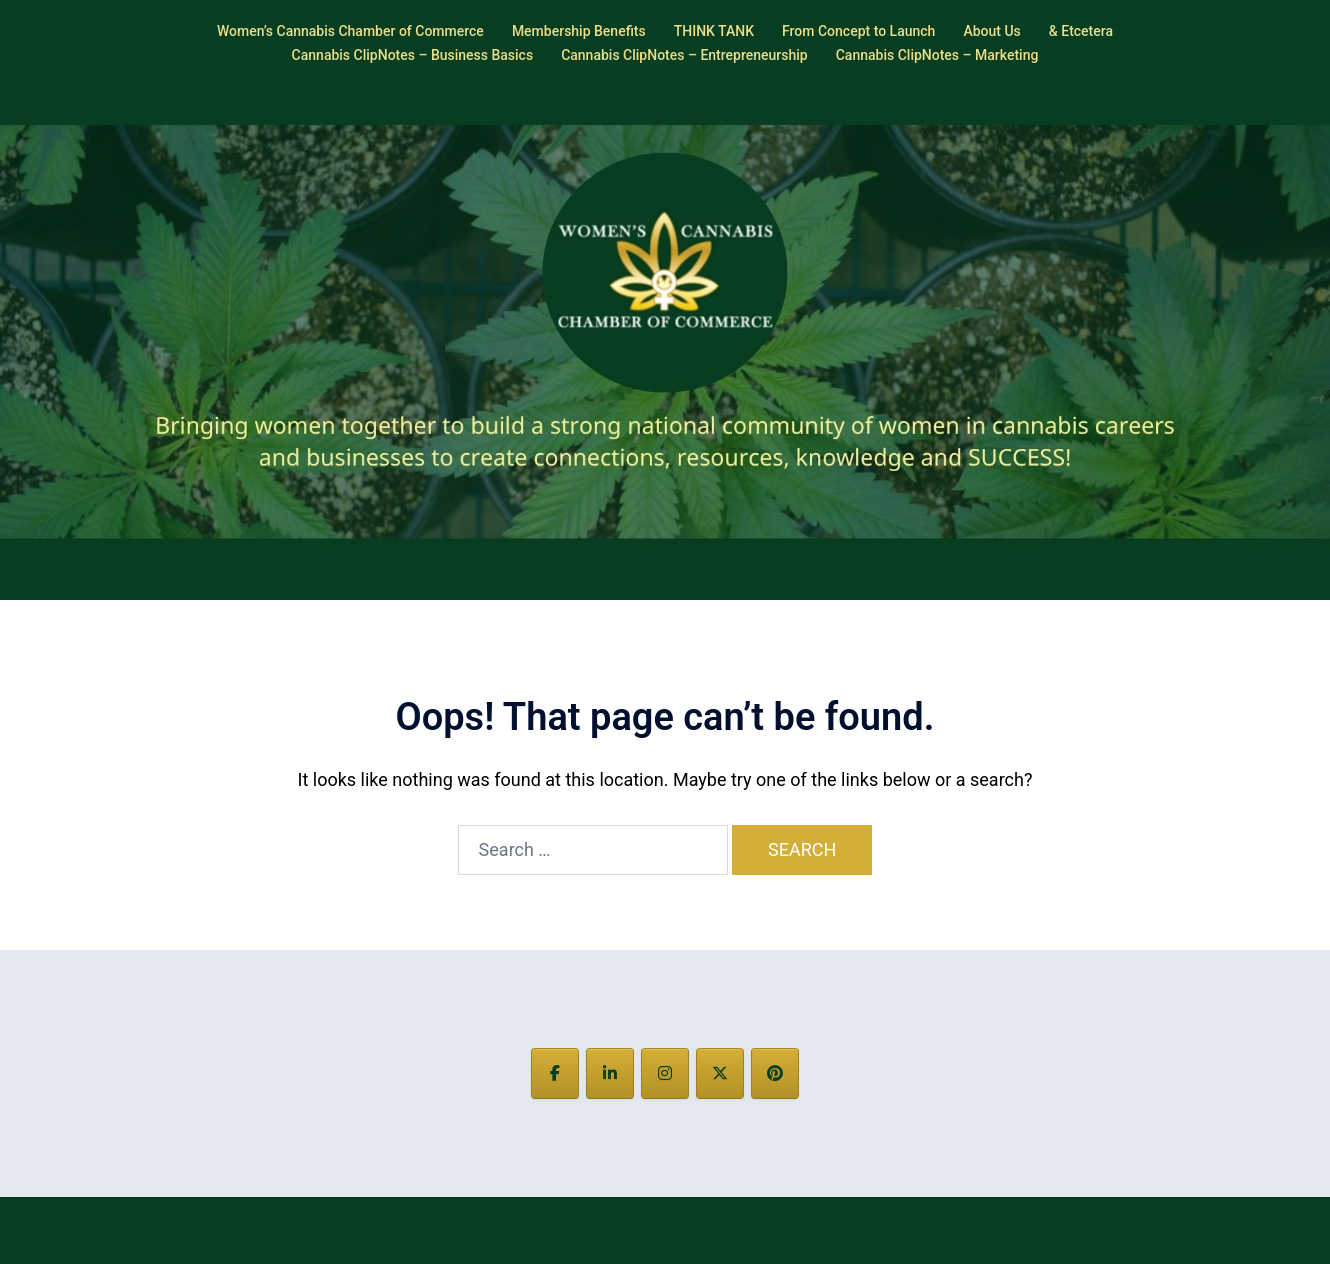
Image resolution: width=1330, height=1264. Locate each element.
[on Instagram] (665, 1073)
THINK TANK (714, 31)
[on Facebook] (555, 1073)
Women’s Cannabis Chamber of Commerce (350, 31)
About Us (991, 31)
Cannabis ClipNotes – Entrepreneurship (684, 55)
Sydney (476, 1229)
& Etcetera (1081, 31)
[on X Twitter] (720, 1073)
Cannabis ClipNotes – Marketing (937, 55)
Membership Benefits (579, 31)
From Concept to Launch (858, 31)
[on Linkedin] (610, 1073)
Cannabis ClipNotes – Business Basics (413, 55)
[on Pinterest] (775, 1073)
